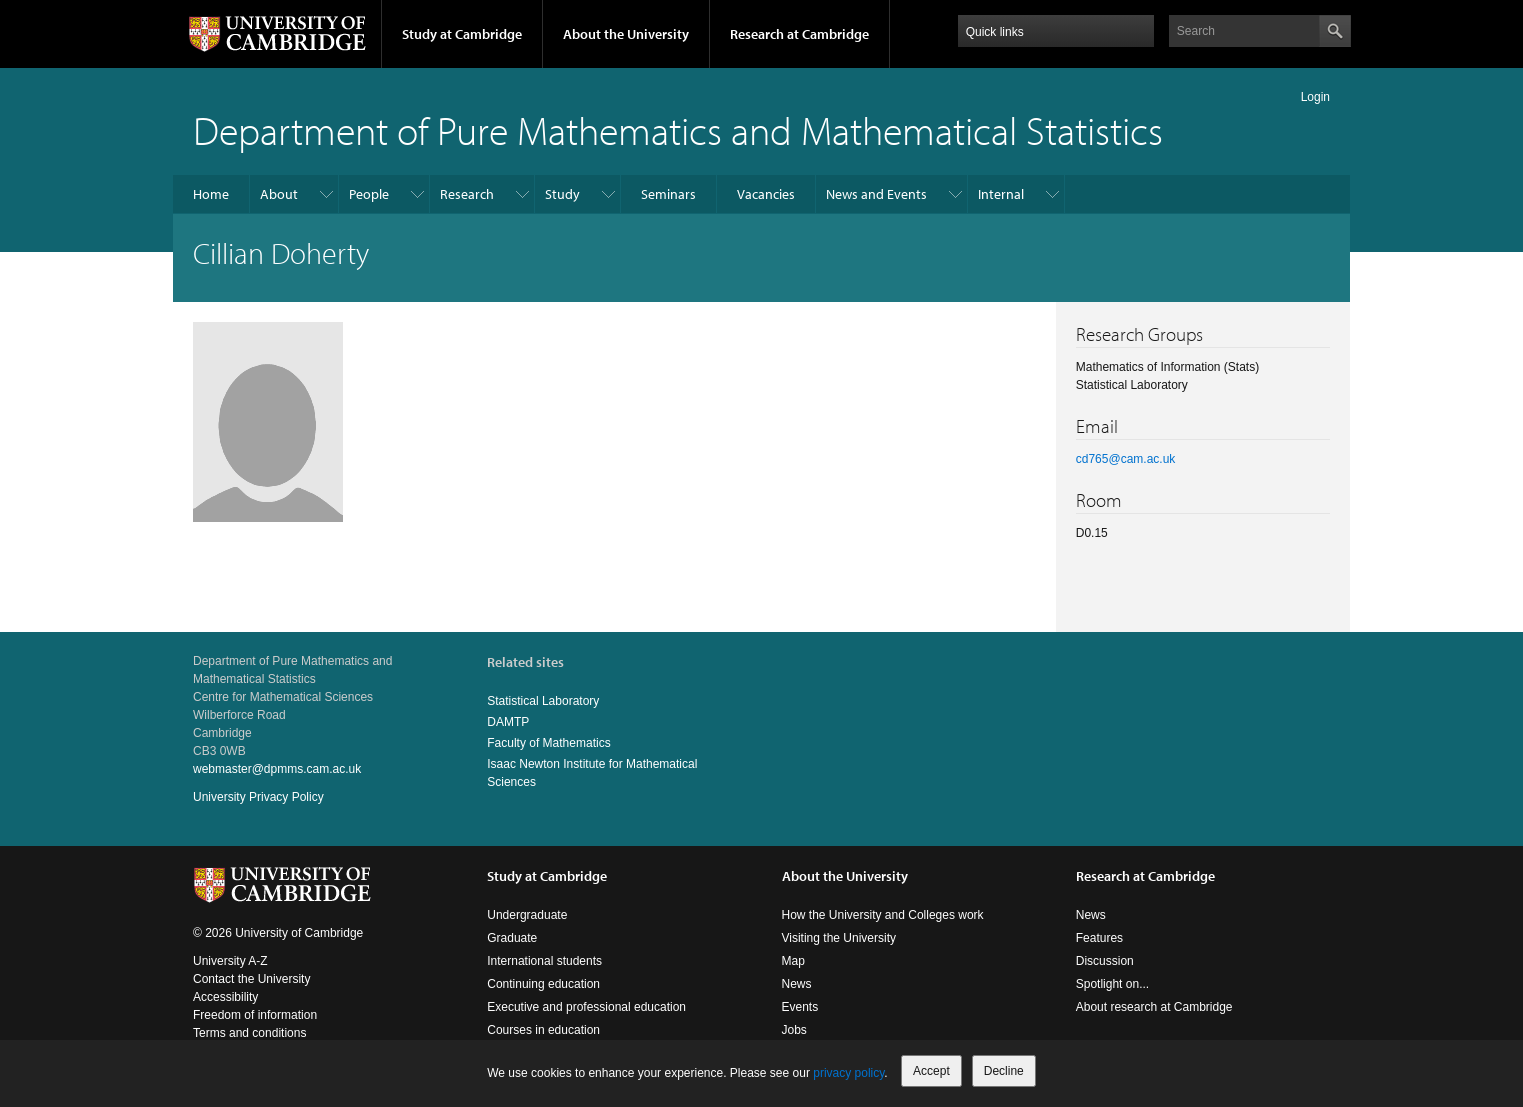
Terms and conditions (249, 1033)
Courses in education (543, 1030)
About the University (626, 34)
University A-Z (230, 961)
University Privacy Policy (258, 797)
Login (1315, 97)
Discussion (1105, 961)
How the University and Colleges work (883, 915)
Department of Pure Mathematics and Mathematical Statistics (678, 129)
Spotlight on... (1112, 984)
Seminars (668, 194)
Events (800, 1007)
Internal (1001, 194)
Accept (931, 1071)
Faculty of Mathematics (548, 743)
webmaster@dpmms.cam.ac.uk (277, 769)
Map (793, 961)
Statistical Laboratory (543, 701)
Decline (1004, 1071)
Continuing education (543, 984)
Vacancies (766, 194)
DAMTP (508, 722)
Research (467, 194)
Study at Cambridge (462, 34)
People (369, 194)
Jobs (794, 1030)
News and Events (876, 194)
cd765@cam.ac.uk (1126, 459)
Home (211, 194)
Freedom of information (255, 1015)
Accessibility (225, 997)
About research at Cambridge (1154, 1007)
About (279, 194)
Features (1099, 938)
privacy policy (848, 1073)
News (797, 984)
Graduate (512, 938)
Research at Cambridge (799, 34)
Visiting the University (839, 938)
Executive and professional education (586, 1007)
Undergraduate (527, 915)
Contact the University (251, 979)
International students (544, 961)
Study (562, 194)
